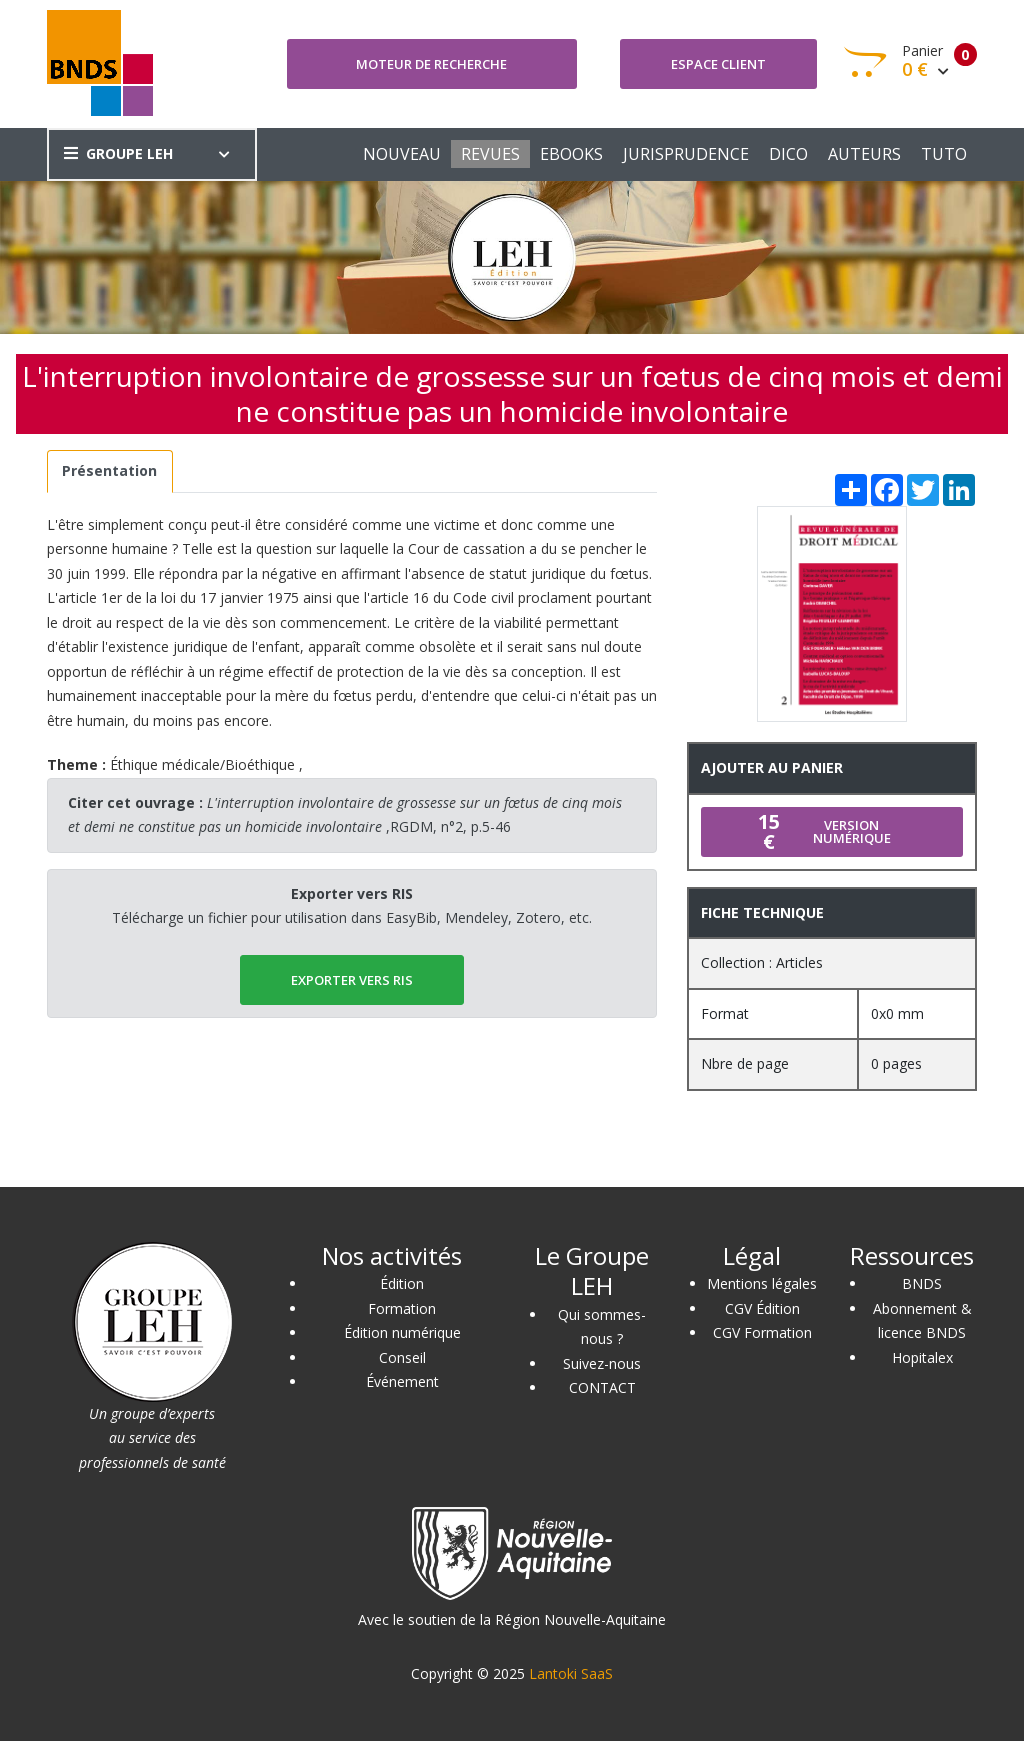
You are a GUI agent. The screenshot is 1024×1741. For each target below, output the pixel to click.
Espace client (718, 64)
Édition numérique (402, 1332)
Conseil (402, 1357)
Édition (402, 1283)
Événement (402, 1381)
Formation (402, 1308)
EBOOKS (571, 154)
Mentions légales (762, 1283)
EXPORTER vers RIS (352, 980)
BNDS (922, 1283)
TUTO (944, 154)
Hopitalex (922, 1357)
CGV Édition (762, 1308)
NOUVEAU (402, 154)
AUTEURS (864, 154)
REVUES (490, 154)
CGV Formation (762, 1332)
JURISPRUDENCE (686, 154)
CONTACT (602, 1387)
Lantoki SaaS (571, 1673)
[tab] (110, 471)
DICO (788, 154)
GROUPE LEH (118, 153)
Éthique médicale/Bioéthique (202, 764)
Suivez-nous (602, 1363)
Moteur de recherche (431, 64)
